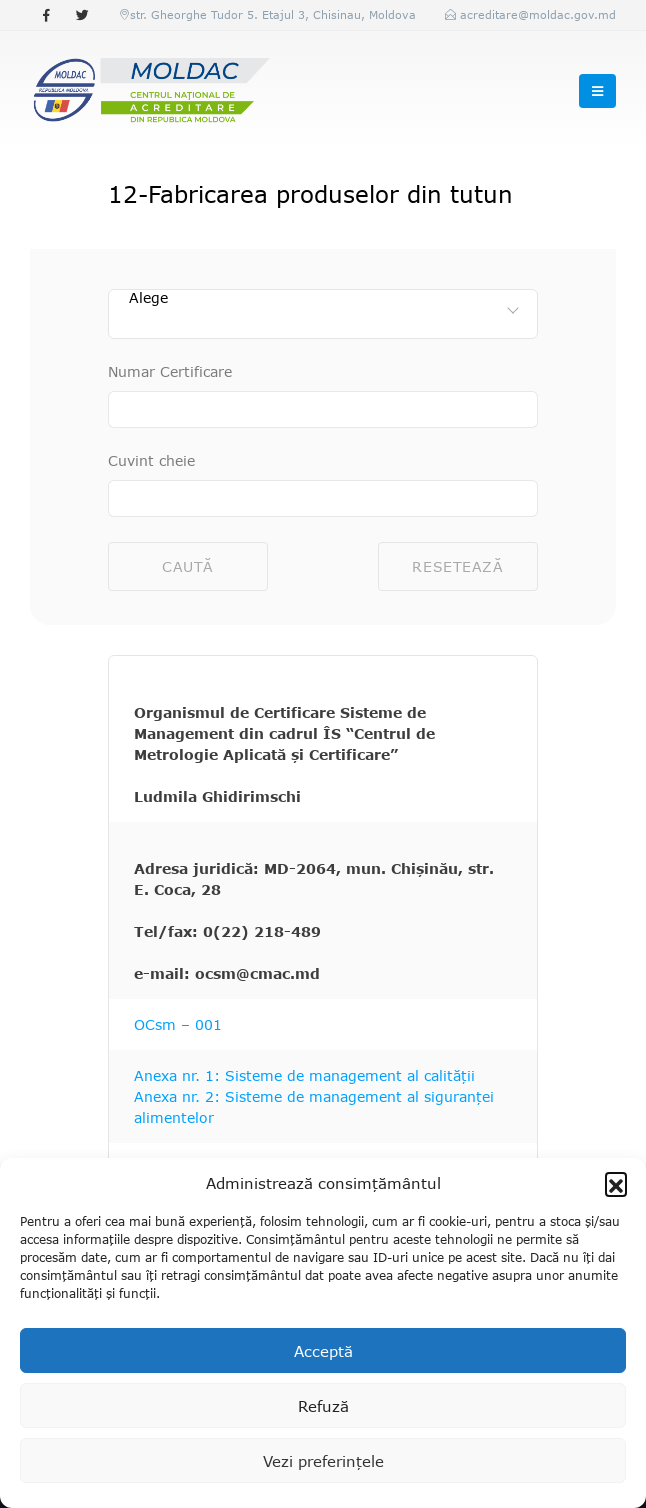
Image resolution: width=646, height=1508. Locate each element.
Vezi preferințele (323, 1461)
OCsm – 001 (178, 1024)
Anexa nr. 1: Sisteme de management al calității (304, 1075)
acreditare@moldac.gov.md (538, 14)
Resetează (457, 566)
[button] (616, 1183)
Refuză (323, 1406)
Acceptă (323, 1351)
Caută (188, 566)
